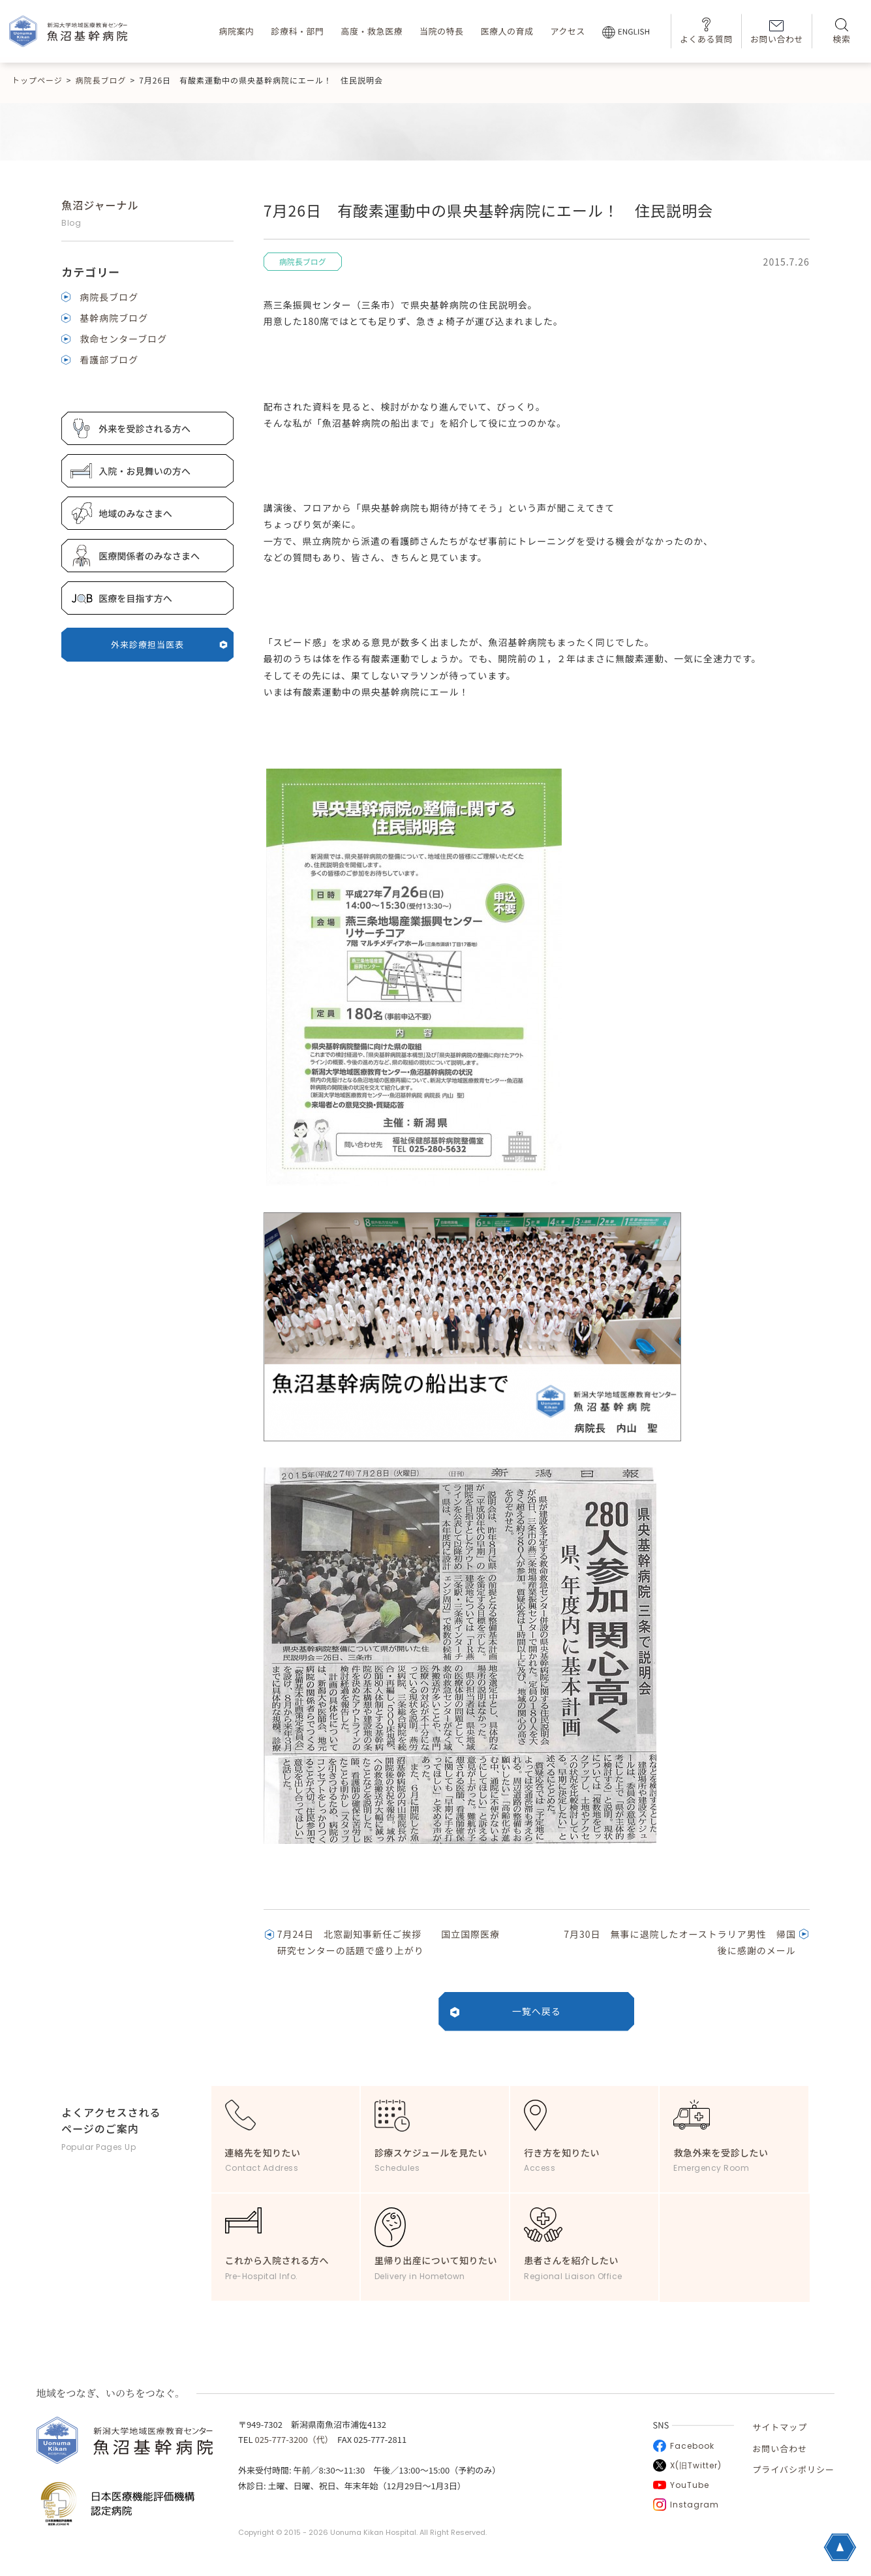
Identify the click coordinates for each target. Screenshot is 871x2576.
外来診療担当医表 (169, 644)
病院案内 (236, 31)
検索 (841, 31)
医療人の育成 (506, 31)
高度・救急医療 (372, 31)
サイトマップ (779, 2427)
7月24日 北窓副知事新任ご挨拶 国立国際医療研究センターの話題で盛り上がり (388, 1942)
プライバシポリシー (793, 2469)
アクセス (567, 31)
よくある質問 (706, 31)
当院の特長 (442, 31)
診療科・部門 (297, 31)
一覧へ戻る (536, 2010)
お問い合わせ (776, 32)
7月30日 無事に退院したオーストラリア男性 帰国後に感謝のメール (680, 1942)
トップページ (37, 79)
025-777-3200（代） (291, 2439)
